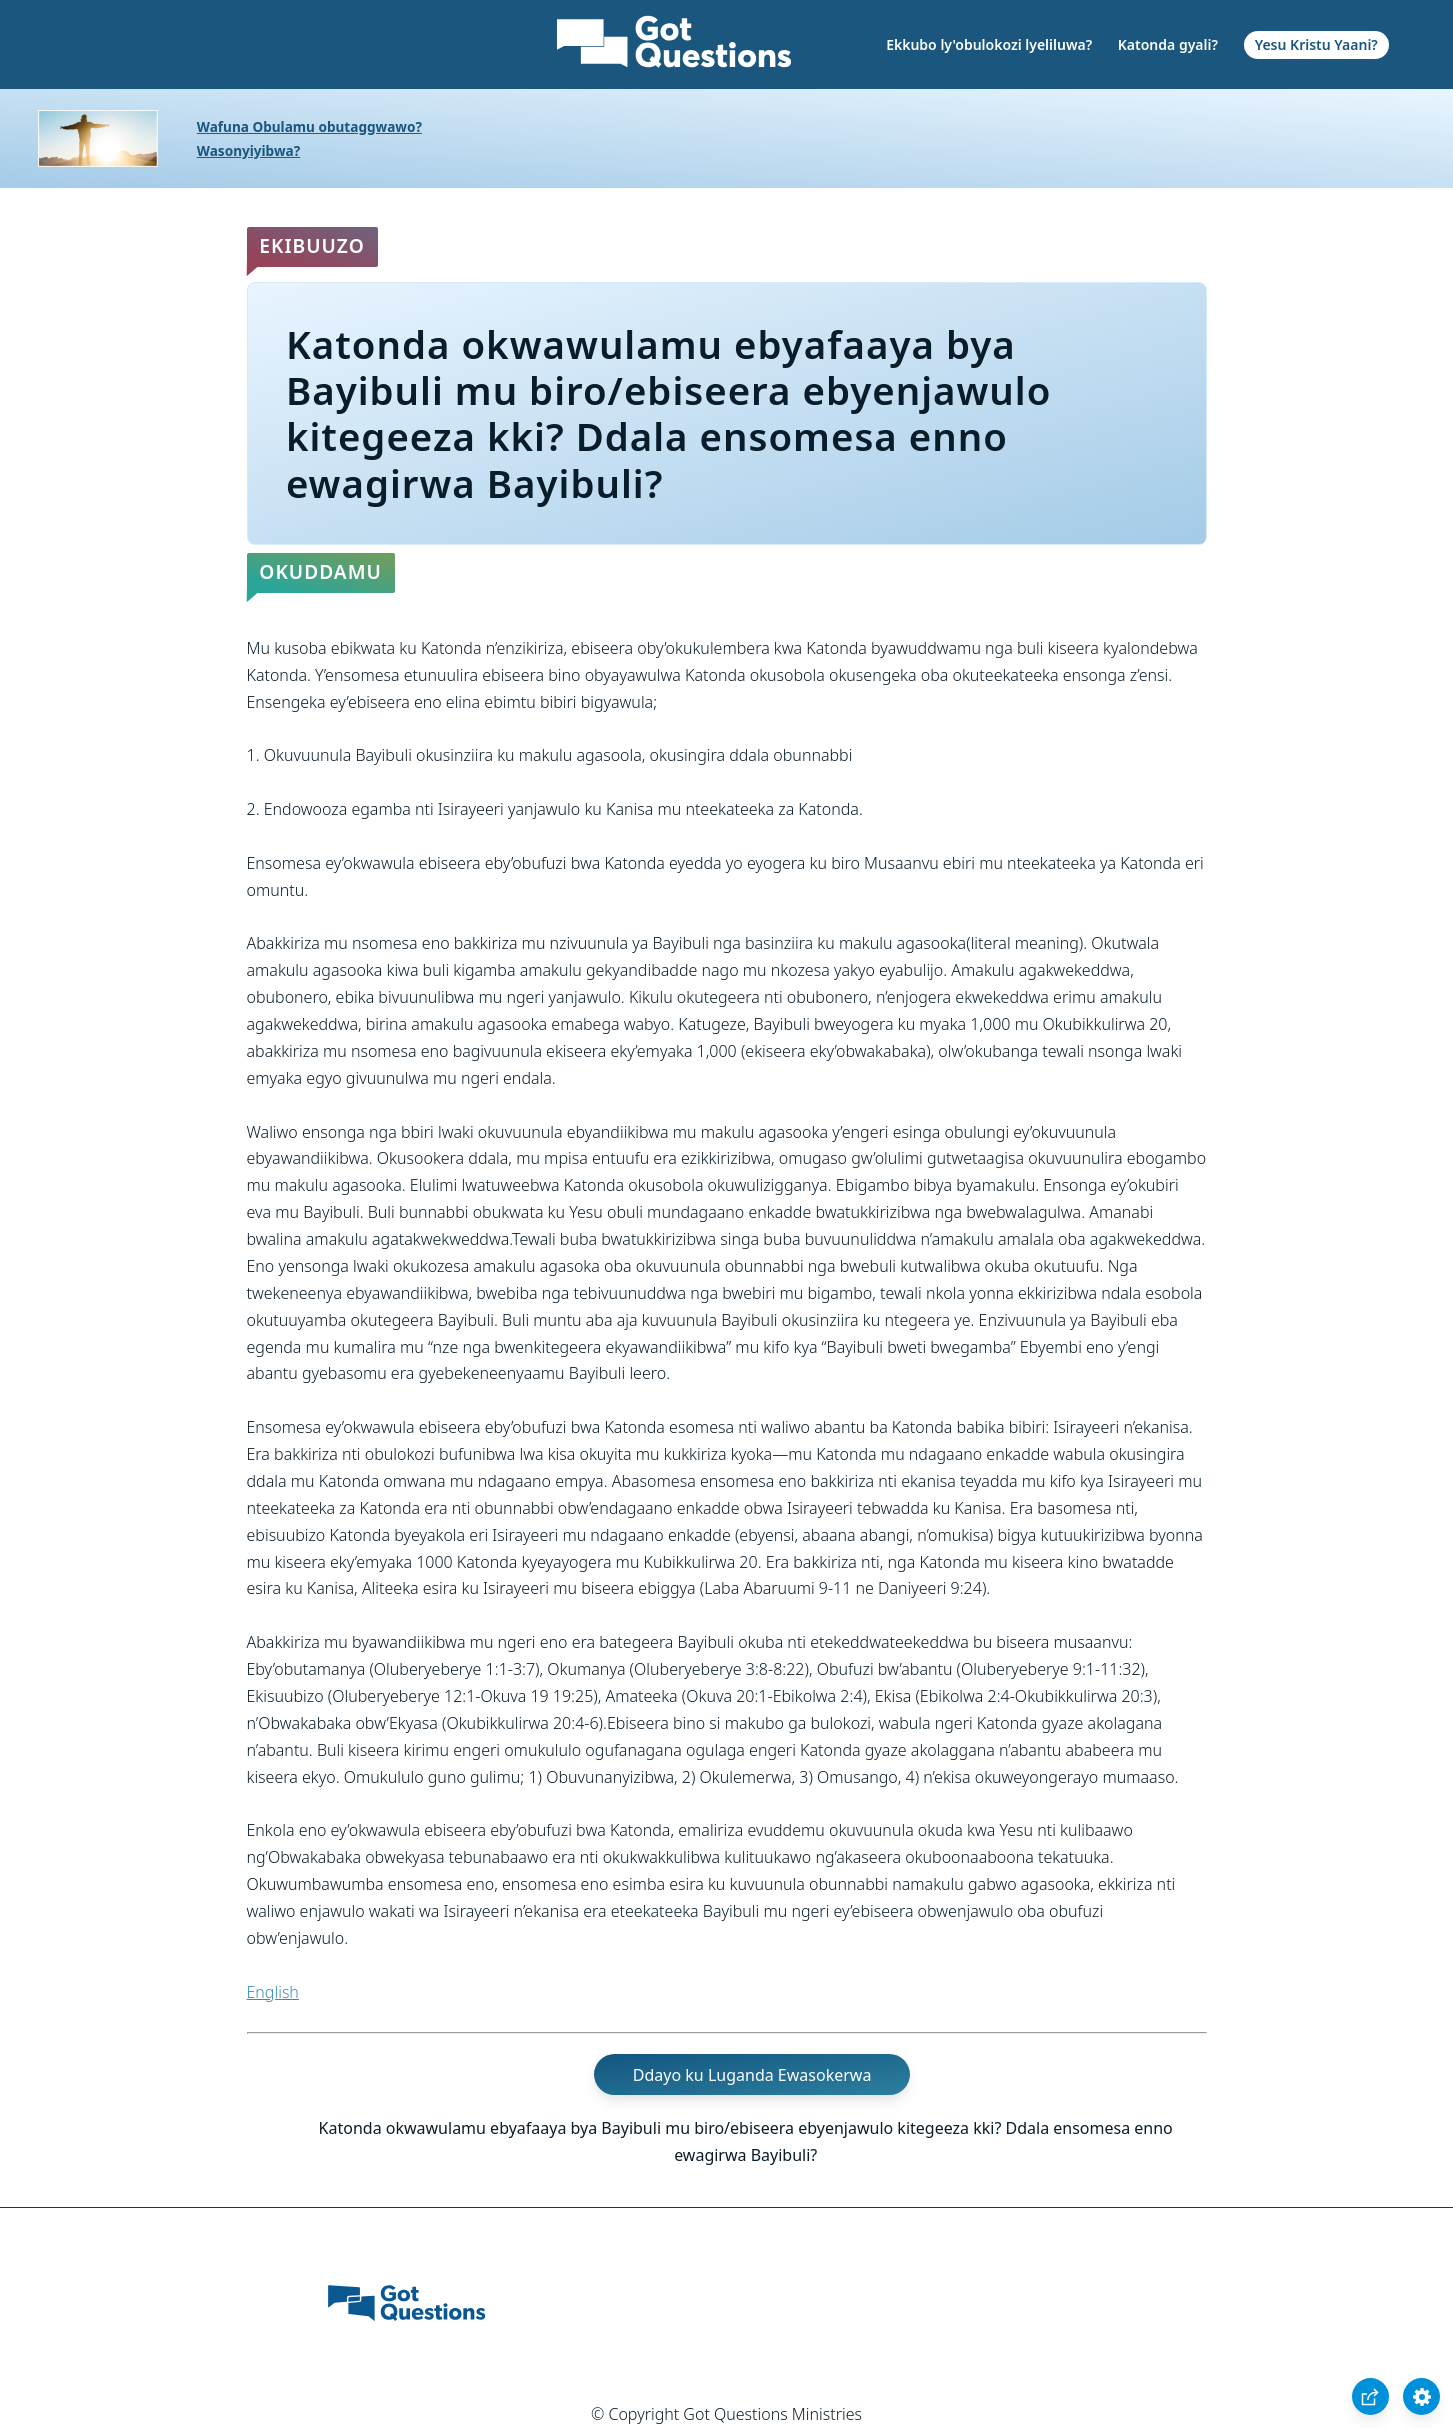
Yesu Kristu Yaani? (1316, 44)
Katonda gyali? (1168, 44)
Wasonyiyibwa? (248, 150)
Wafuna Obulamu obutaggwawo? (309, 126)
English (273, 1992)
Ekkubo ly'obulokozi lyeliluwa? (989, 44)
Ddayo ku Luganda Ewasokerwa (752, 2074)
